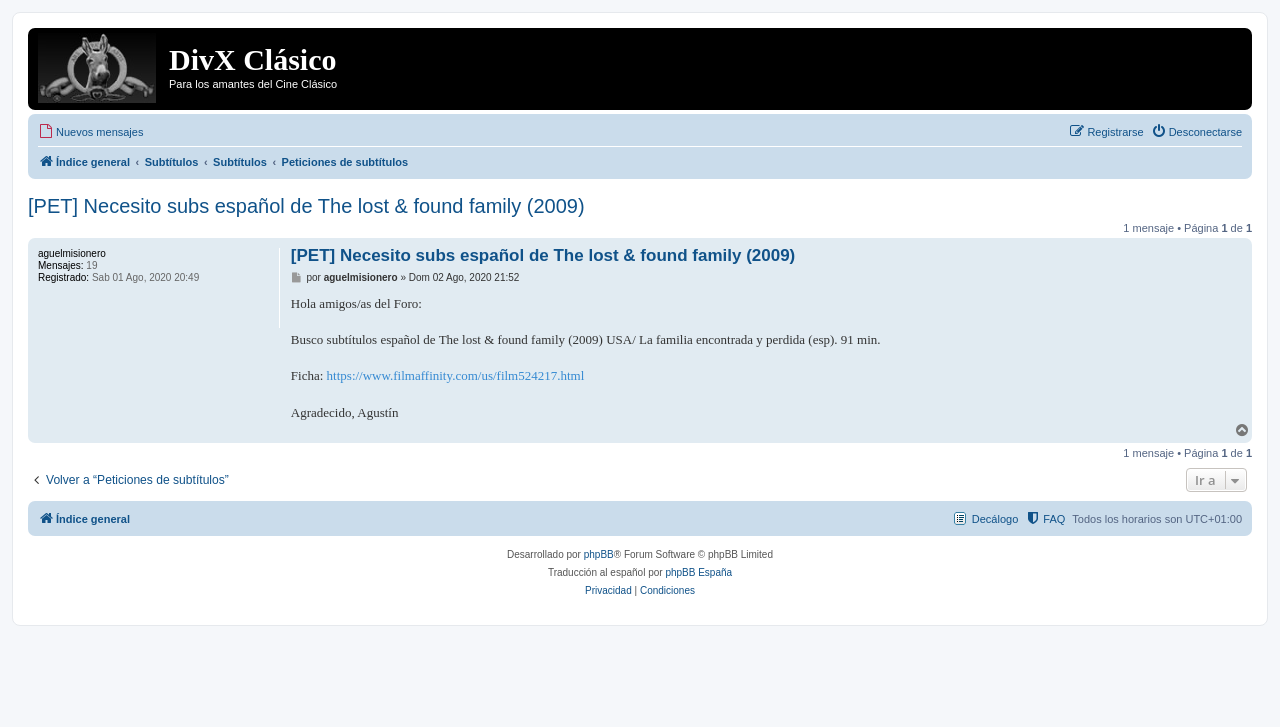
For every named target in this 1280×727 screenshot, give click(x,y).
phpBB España (698, 572)
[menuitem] (90, 132)
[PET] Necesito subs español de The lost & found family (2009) (306, 206)
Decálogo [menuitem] (995, 519)
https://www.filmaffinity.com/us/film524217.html (456, 375)
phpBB (599, 554)
